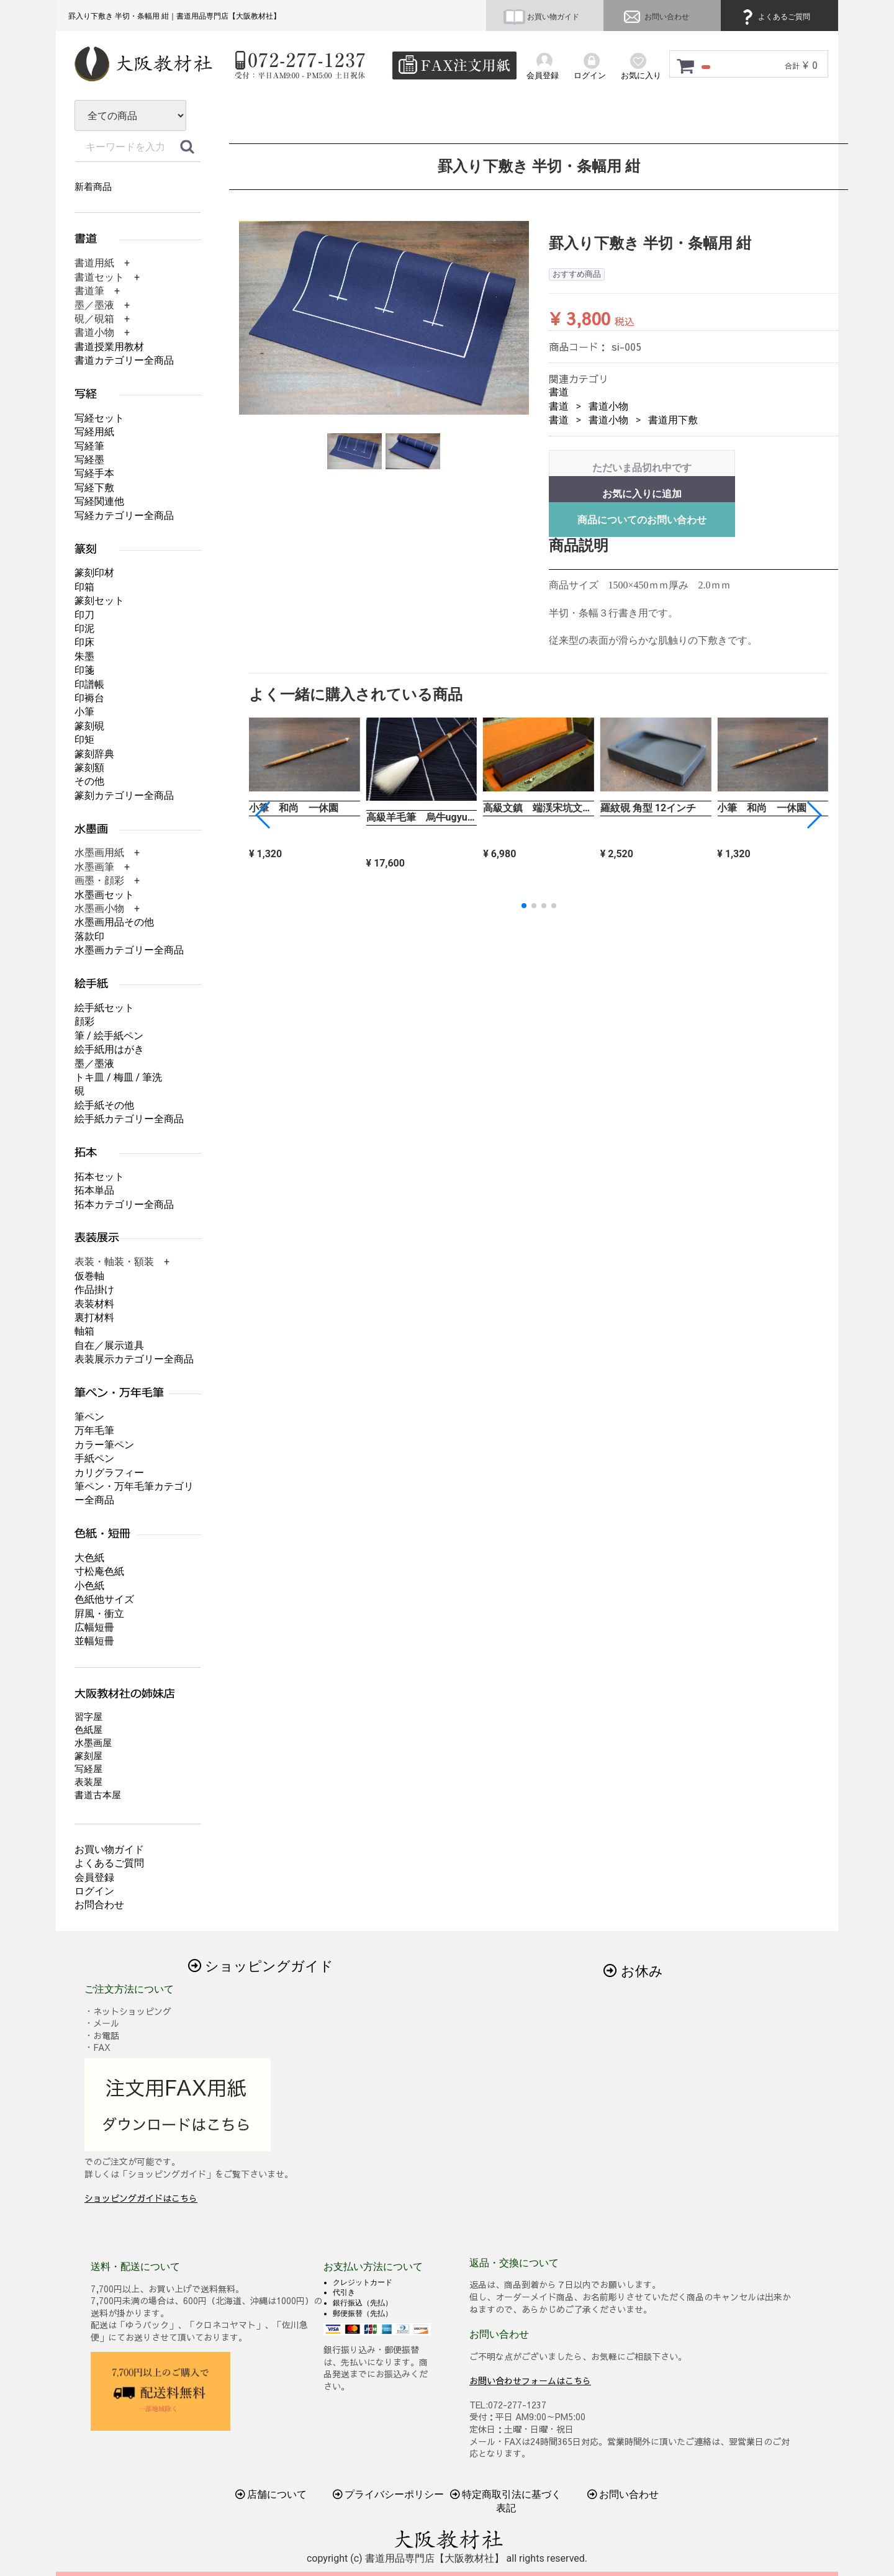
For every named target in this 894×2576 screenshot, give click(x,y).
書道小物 (608, 406)
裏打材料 (94, 1317)
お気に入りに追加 (642, 494)
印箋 (84, 670)
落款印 (89, 936)
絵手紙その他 (104, 1105)
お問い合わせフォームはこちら (530, 2380)
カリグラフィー (109, 1473)
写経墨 (89, 460)
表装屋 (88, 1782)
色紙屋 (88, 1730)
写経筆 (89, 446)
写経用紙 (94, 432)
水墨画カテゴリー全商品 (129, 950)
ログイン (94, 1891)
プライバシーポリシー (389, 2494)
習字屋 (88, 1717)
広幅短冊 (94, 1627)
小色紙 (89, 1586)
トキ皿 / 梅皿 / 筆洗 (118, 1077)
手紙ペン (94, 1458)
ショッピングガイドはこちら (140, 2198)
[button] (813, 815)
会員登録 (94, 1877)
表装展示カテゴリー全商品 (134, 1359)
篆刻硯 (89, 726)
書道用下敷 (673, 420)
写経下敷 (94, 487)
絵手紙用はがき (109, 1049)
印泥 (84, 628)
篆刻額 (89, 767)
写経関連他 (99, 501)
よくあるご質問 (774, 16)
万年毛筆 (94, 1430)
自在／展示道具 (109, 1345)
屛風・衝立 (99, 1613)
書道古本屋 (97, 1795)
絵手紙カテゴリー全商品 (129, 1119)
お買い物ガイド (541, 16)
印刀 (84, 615)
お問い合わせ (655, 16)
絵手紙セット (104, 1008)
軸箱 (84, 1331)
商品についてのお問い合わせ (642, 520)
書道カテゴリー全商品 (124, 360)
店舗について (271, 2494)
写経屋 (88, 1769)
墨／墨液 (94, 1064)
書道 (559, 392)
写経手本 (94, 473)
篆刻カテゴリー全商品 (124, 795)
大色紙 (89, 1558)
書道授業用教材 (109, 347)
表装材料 (94, 1304)
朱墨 (84, 656)
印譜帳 (89, 684)
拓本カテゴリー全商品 (124, 1204)
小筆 (84, 712)
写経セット (99, 418)
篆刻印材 (94, 573)
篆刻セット (99, 600)
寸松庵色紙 (99, 1571)
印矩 (84, 739)
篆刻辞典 (94, 754)
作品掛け (94, 1289)
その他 (89, 781)
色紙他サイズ (104, 1599)
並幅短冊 (94, 1641)
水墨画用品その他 (114, 922)
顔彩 (84, 1021)
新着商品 (93, 186)
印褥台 (89, 698)
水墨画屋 (93, 1743)
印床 (84, 642)
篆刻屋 (88, 1756)
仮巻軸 (89, 1276)
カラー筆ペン (104, 1445)
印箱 (84, 587)
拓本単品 (94, 1190)
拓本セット (99, 1176)
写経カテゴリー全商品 (124, 515)
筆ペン (89, 1417)
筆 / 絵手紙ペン (108, 1036)
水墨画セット (104, 895)
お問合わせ (99, 1905)
